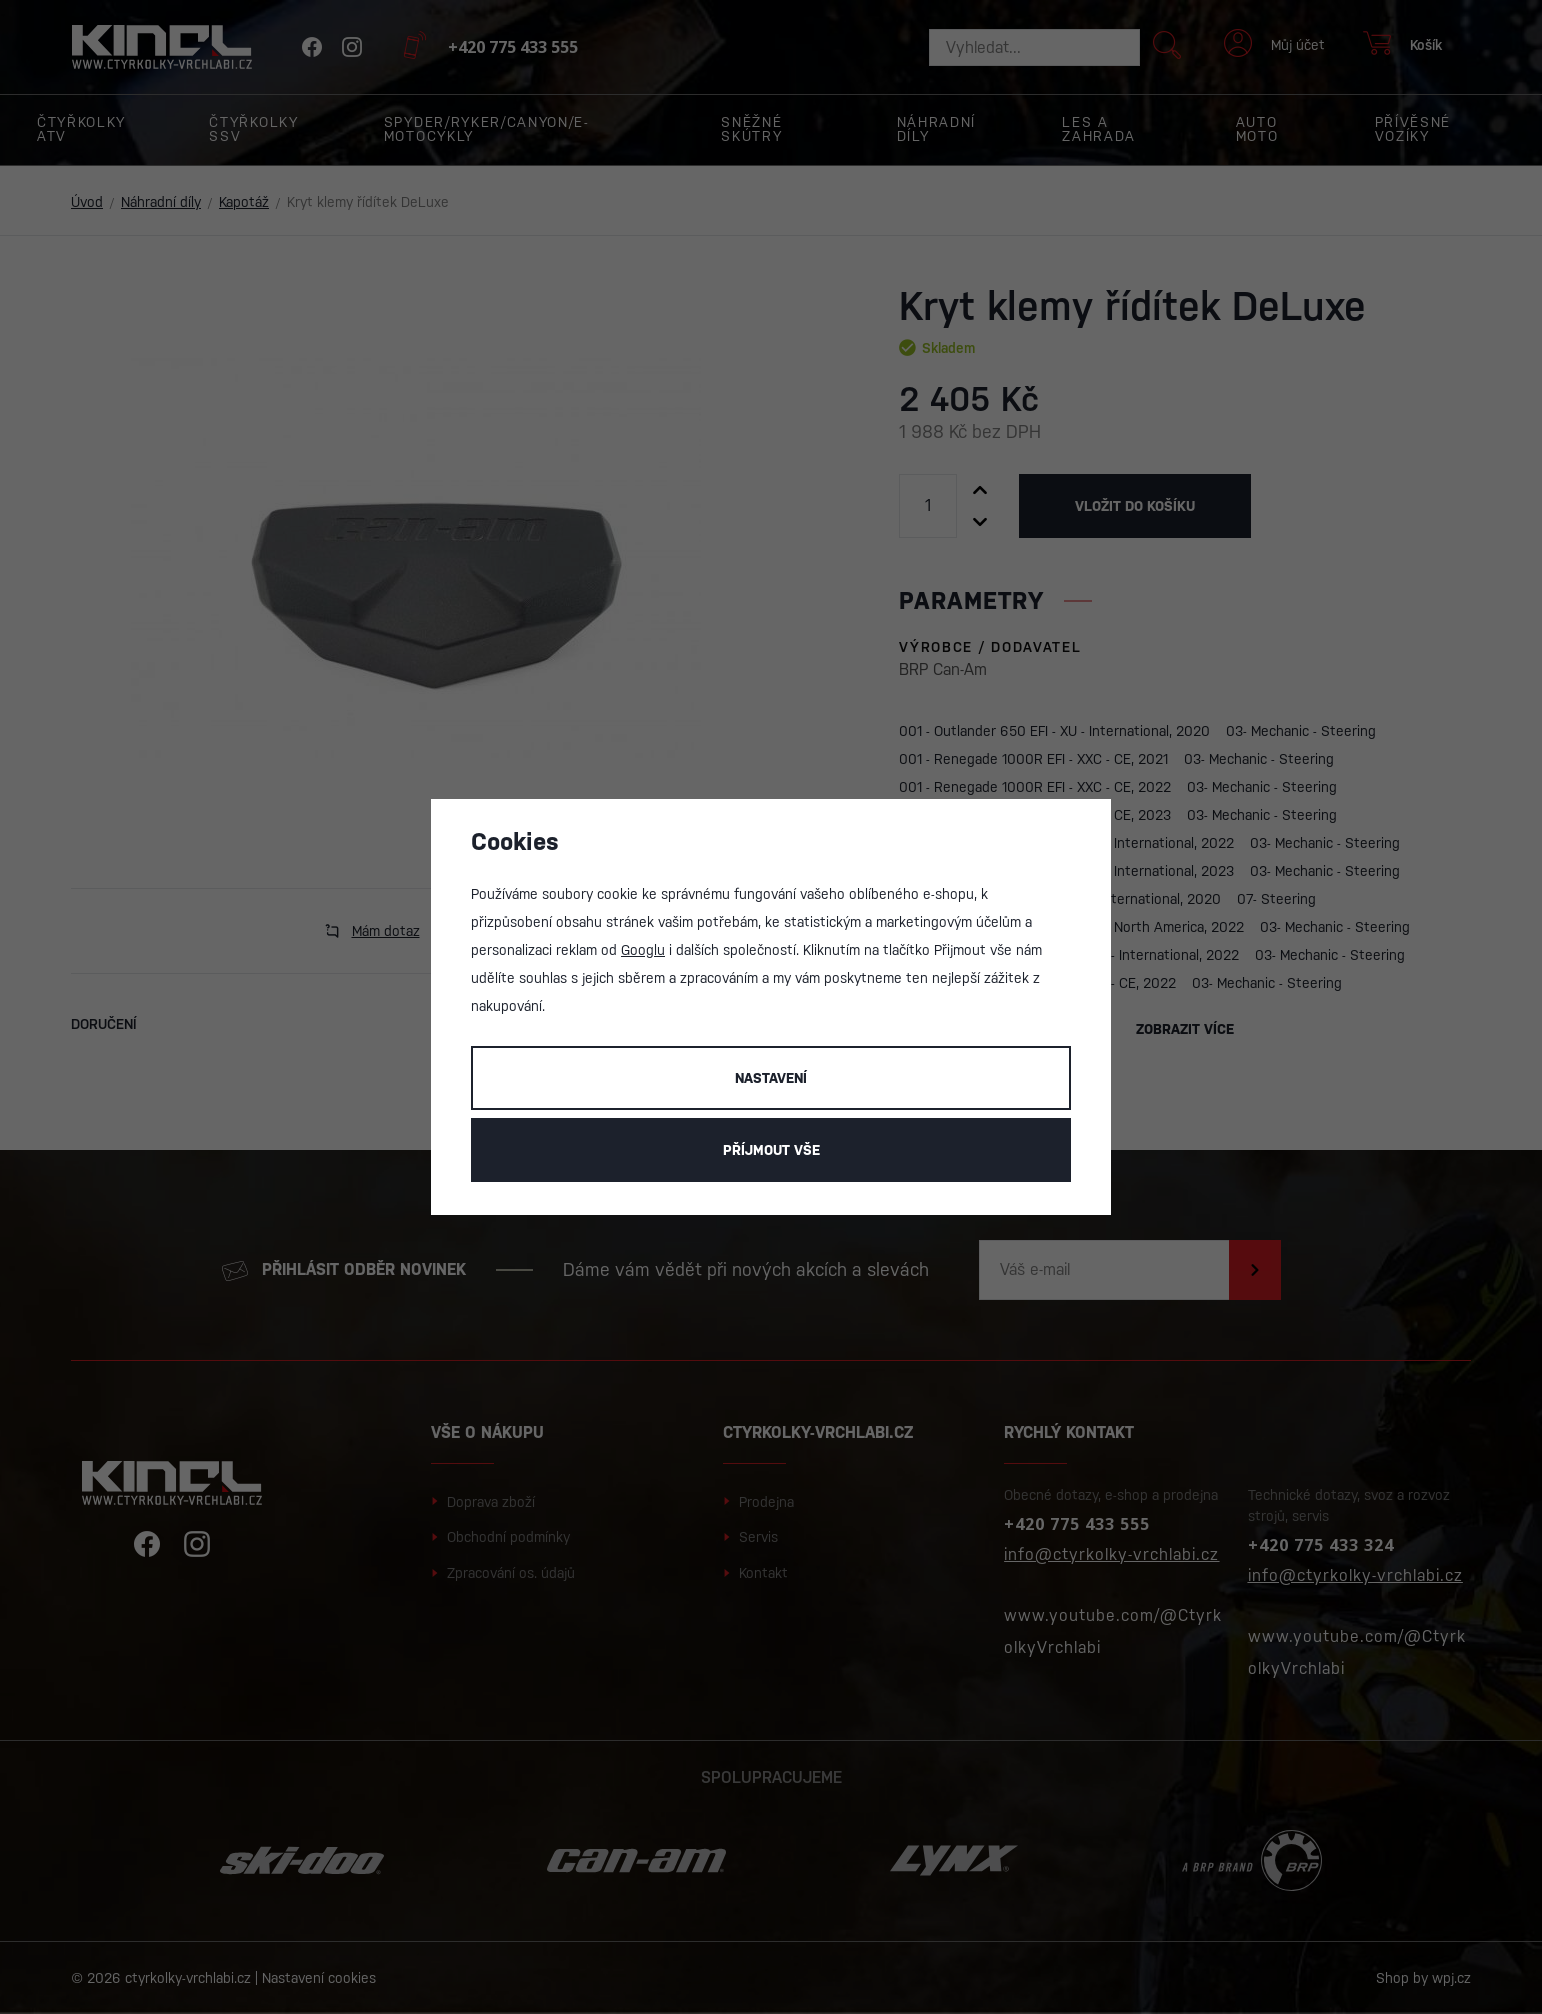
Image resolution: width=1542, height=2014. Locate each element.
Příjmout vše (771, 1150)
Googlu (643, 950)
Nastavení (771, 1078)
